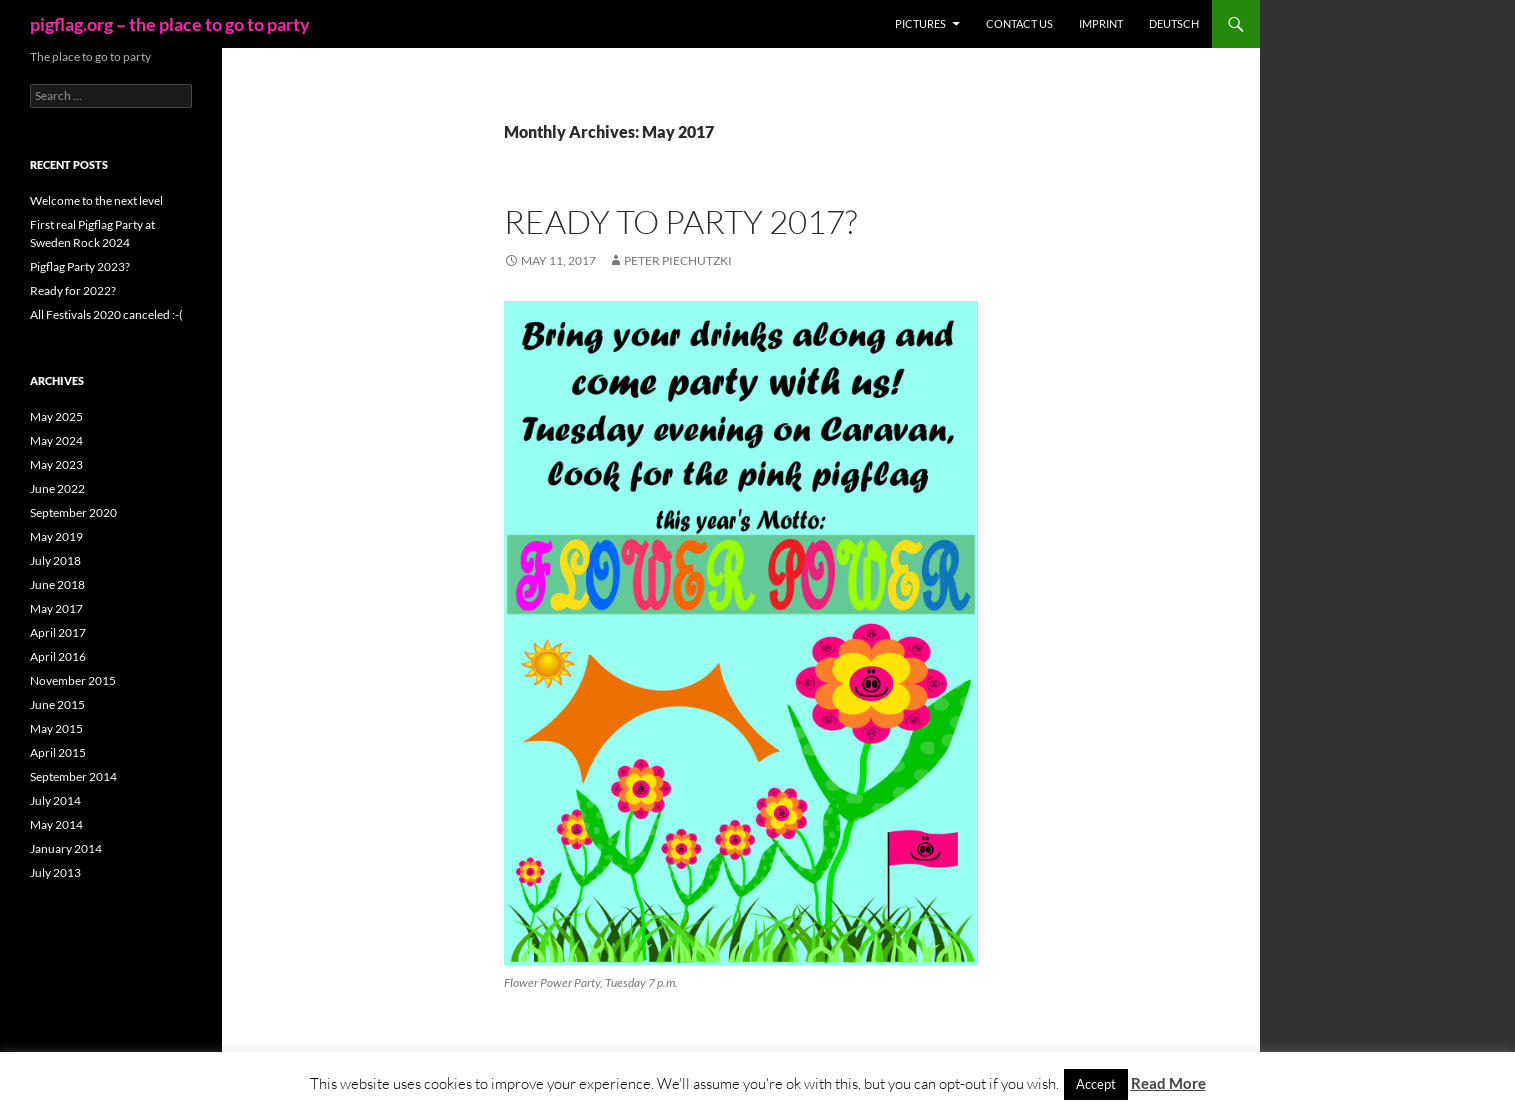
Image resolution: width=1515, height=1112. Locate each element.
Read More (1168, 1083)
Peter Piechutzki (678, 260)
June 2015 (57, 704)
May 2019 (56, 536)
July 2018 (55, 560)
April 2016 (58, 656)
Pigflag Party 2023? (80, 266)
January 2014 (66, 848)
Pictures (920, 23)
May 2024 (56, 440)
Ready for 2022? (73, 290)
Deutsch (1174, 23)
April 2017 (58, 632)
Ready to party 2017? (680, 221)
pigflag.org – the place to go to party (170, 24)
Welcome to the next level (96, 200)
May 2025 (56, 416)
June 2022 (57, 488)
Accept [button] (1096, 1084)
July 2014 (55, 800)
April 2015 (58, 752)
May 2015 (56, 728)
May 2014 (56, 824)
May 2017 (56, 608)
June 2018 (57, 584)
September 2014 (73, 776)
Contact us (1019, 23)
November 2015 (73, 680)
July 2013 (55, 872)
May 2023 (56, 464)
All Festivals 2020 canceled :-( (106, 314)
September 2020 (73, 512)
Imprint (1101, 23)
